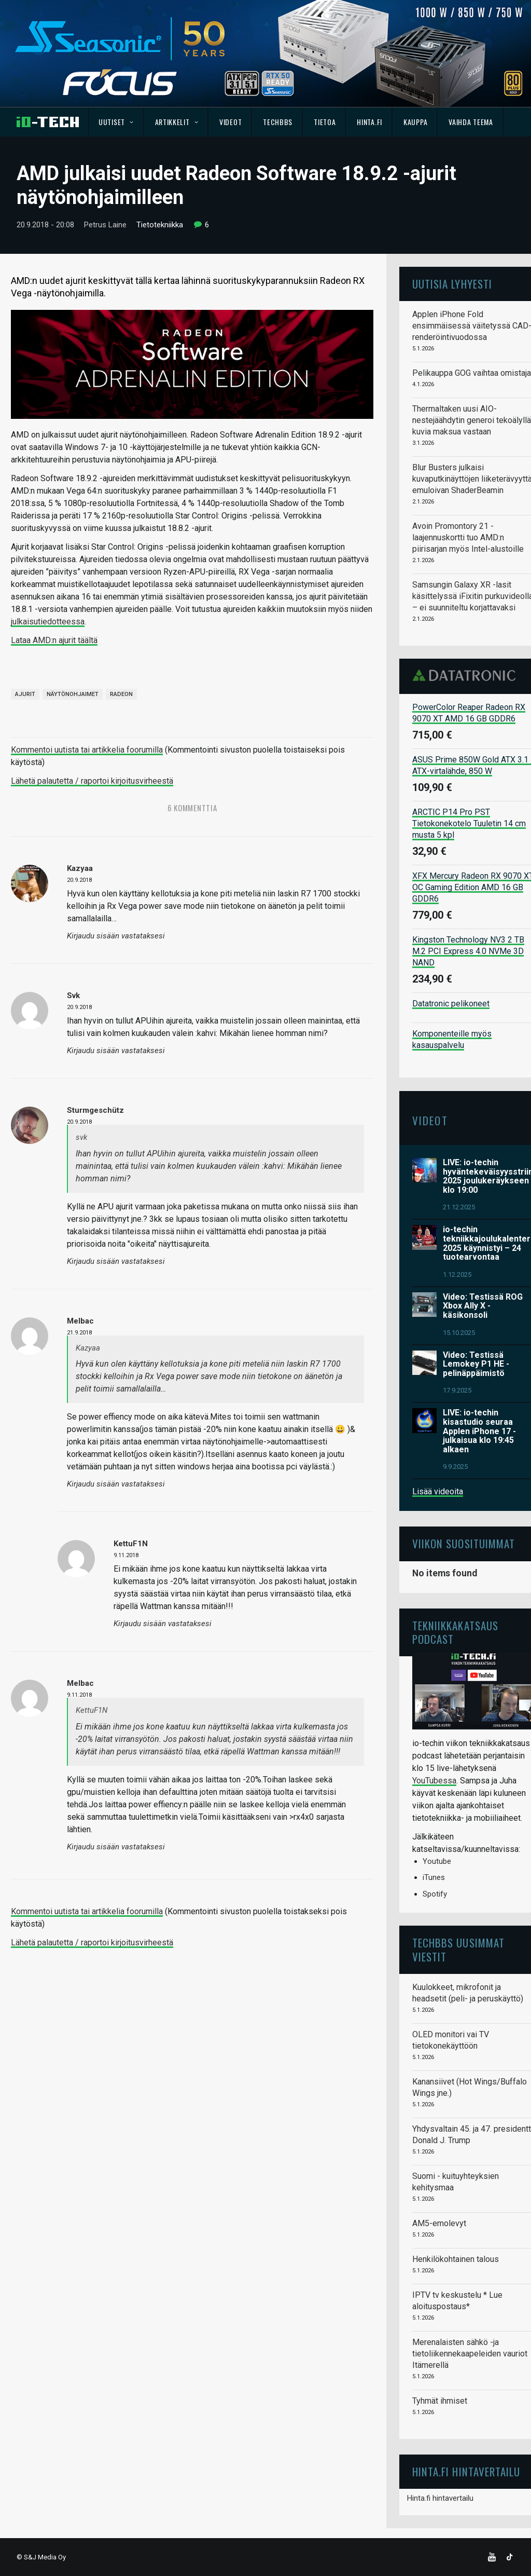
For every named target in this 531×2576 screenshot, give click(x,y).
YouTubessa (434, 1781)
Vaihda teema (471, 121)
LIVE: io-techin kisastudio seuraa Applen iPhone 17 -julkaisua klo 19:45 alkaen (479, 1431)
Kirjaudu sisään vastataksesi (116, 936)
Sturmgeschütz (95, 1110)
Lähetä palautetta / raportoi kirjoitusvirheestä (92, 781)
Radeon (121, 694)
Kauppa (415, 121)
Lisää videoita (437, 1491)
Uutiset (116, 121)
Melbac (80, 1321)
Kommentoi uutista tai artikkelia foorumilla (87, 750)
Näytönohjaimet (73, 694)
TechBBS (277, 121)
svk (73, 995)
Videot (230, 121)
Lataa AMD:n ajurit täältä (54, 640)
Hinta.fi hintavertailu (440, 2498)
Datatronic (467, 675)
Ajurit (25, 694)
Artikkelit (177, 121)
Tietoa (325, 121)
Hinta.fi (369, 121)
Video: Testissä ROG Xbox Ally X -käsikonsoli (483, 1306)
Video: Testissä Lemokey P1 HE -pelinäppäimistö (476, 1364)
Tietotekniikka (159, 224)
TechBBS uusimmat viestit (458, 1949)
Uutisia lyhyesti (452, 284)
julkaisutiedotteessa (48, 621)
